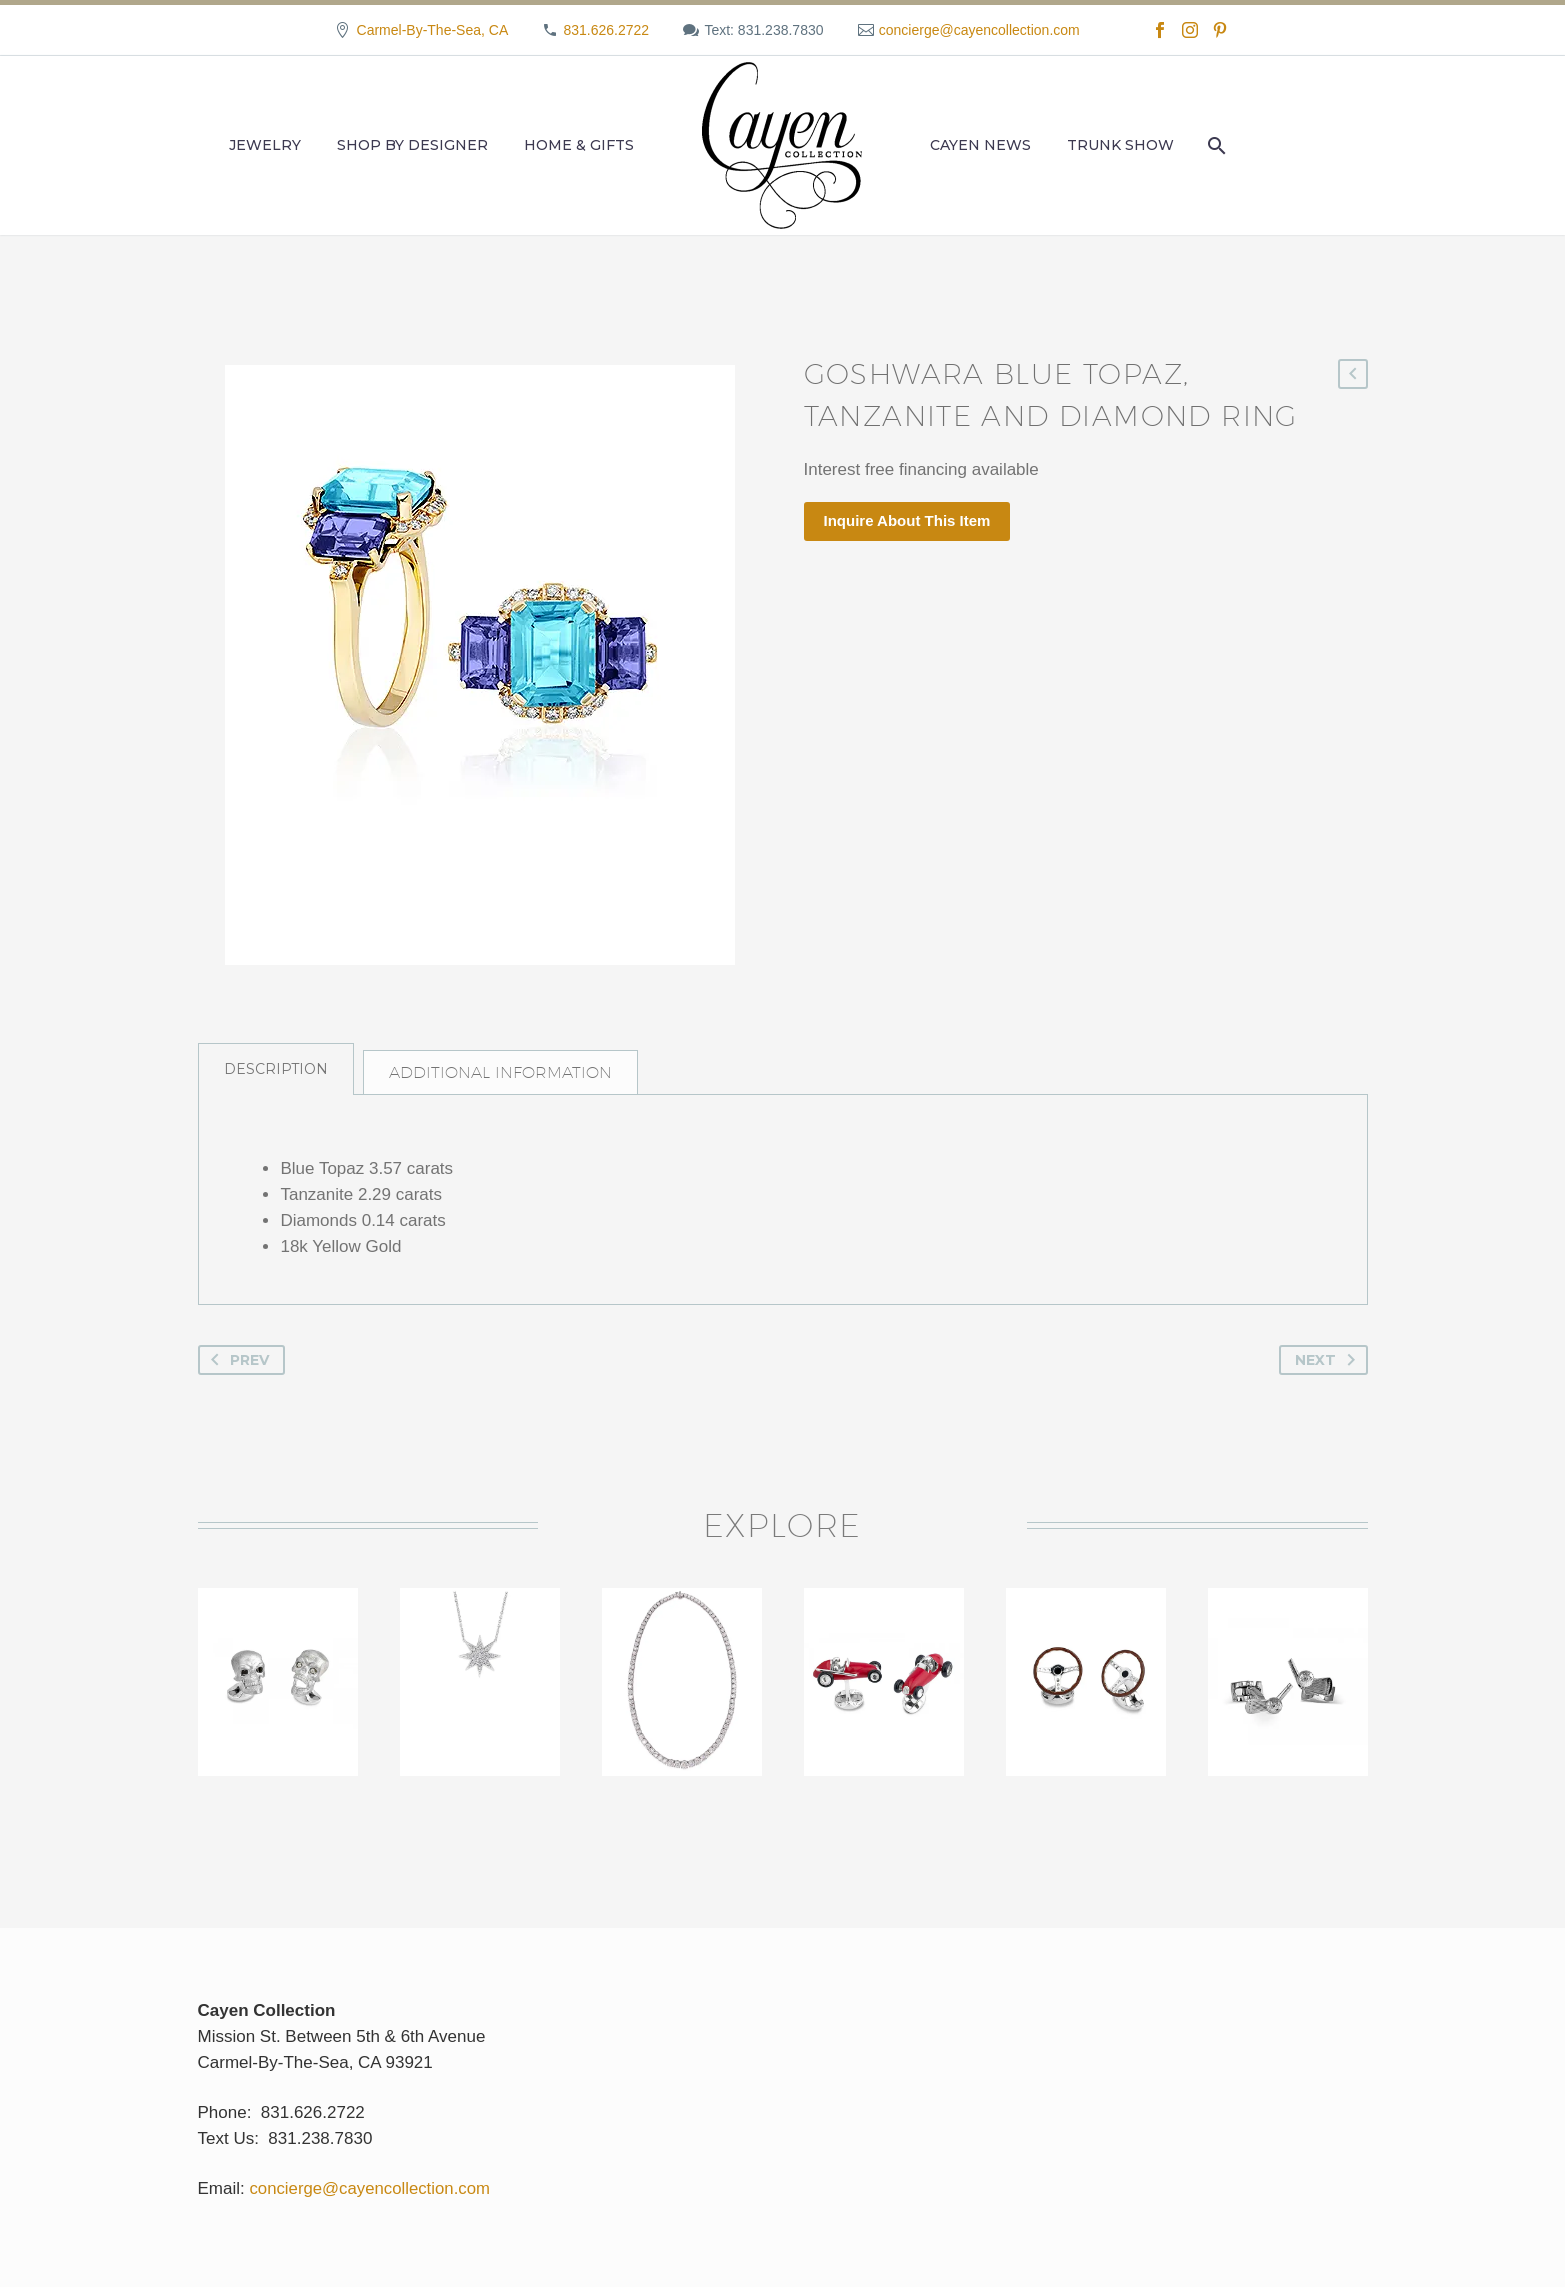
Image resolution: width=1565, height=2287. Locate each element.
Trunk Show (1120, 145)
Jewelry (265, 145)
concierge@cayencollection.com (979, 30)
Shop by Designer (412, 145)
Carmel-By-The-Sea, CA (433, 30)
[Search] (1214, 145)
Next (1329, 1372)
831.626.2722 (606, 30)
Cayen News (980, 145)
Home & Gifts (579, 145)
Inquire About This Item (907, 520)
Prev (236, 1372)
